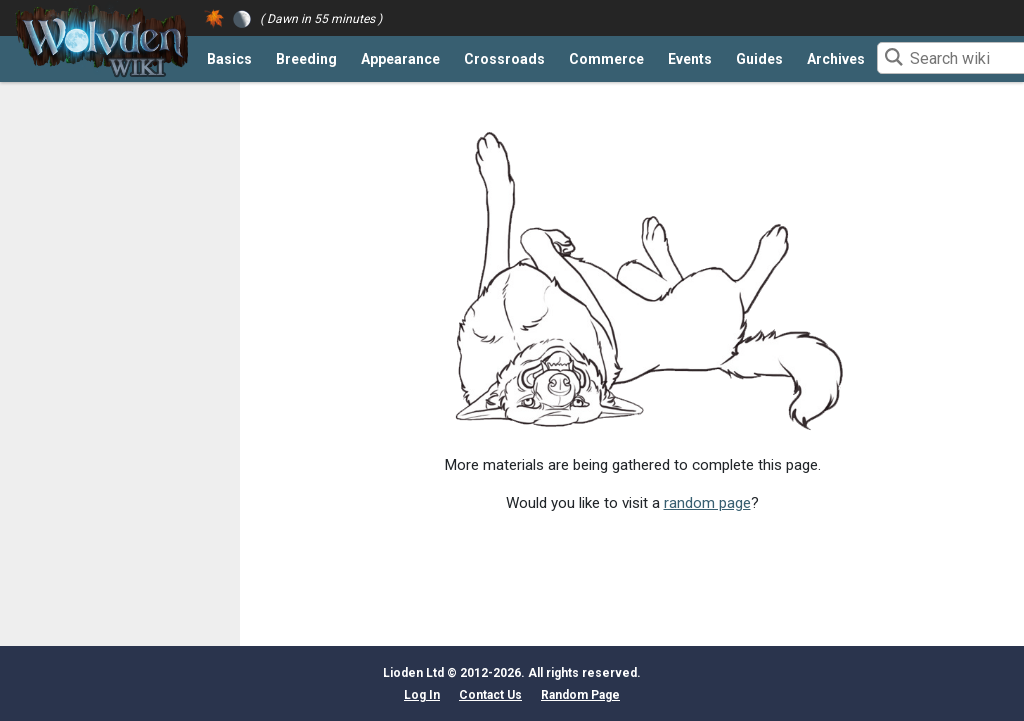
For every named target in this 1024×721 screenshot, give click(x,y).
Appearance (400, 59)
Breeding (306, 59)
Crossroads (504, 59)
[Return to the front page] (102, 41)
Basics (229, 59)
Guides (759, 59)
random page (707, 503)
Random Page (580, 695)
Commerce (606, 59)
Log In (422, 695)
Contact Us (490, 695)
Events (690, 59)
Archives (836, 59)
